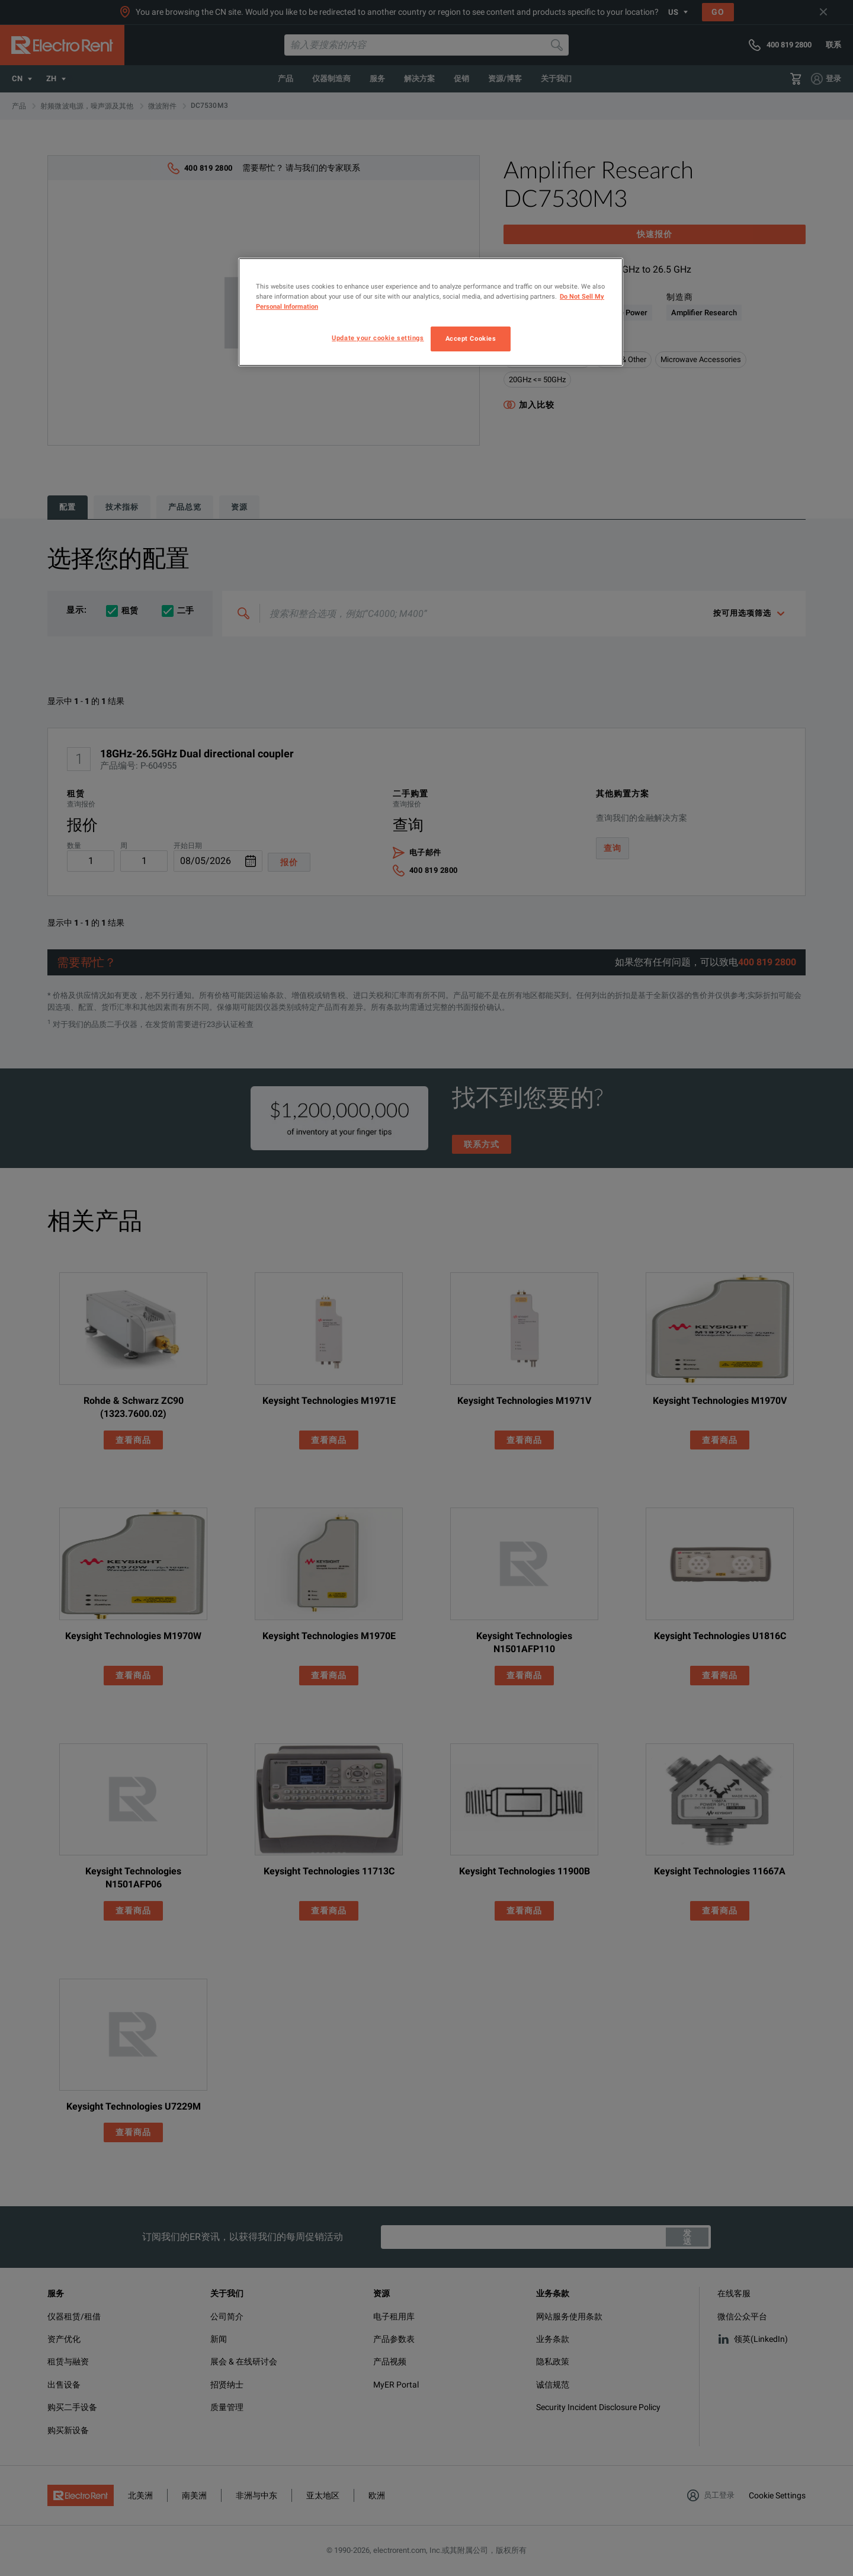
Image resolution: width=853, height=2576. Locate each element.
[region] (430, 312)
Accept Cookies (470, 338)
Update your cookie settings (378, 338)
